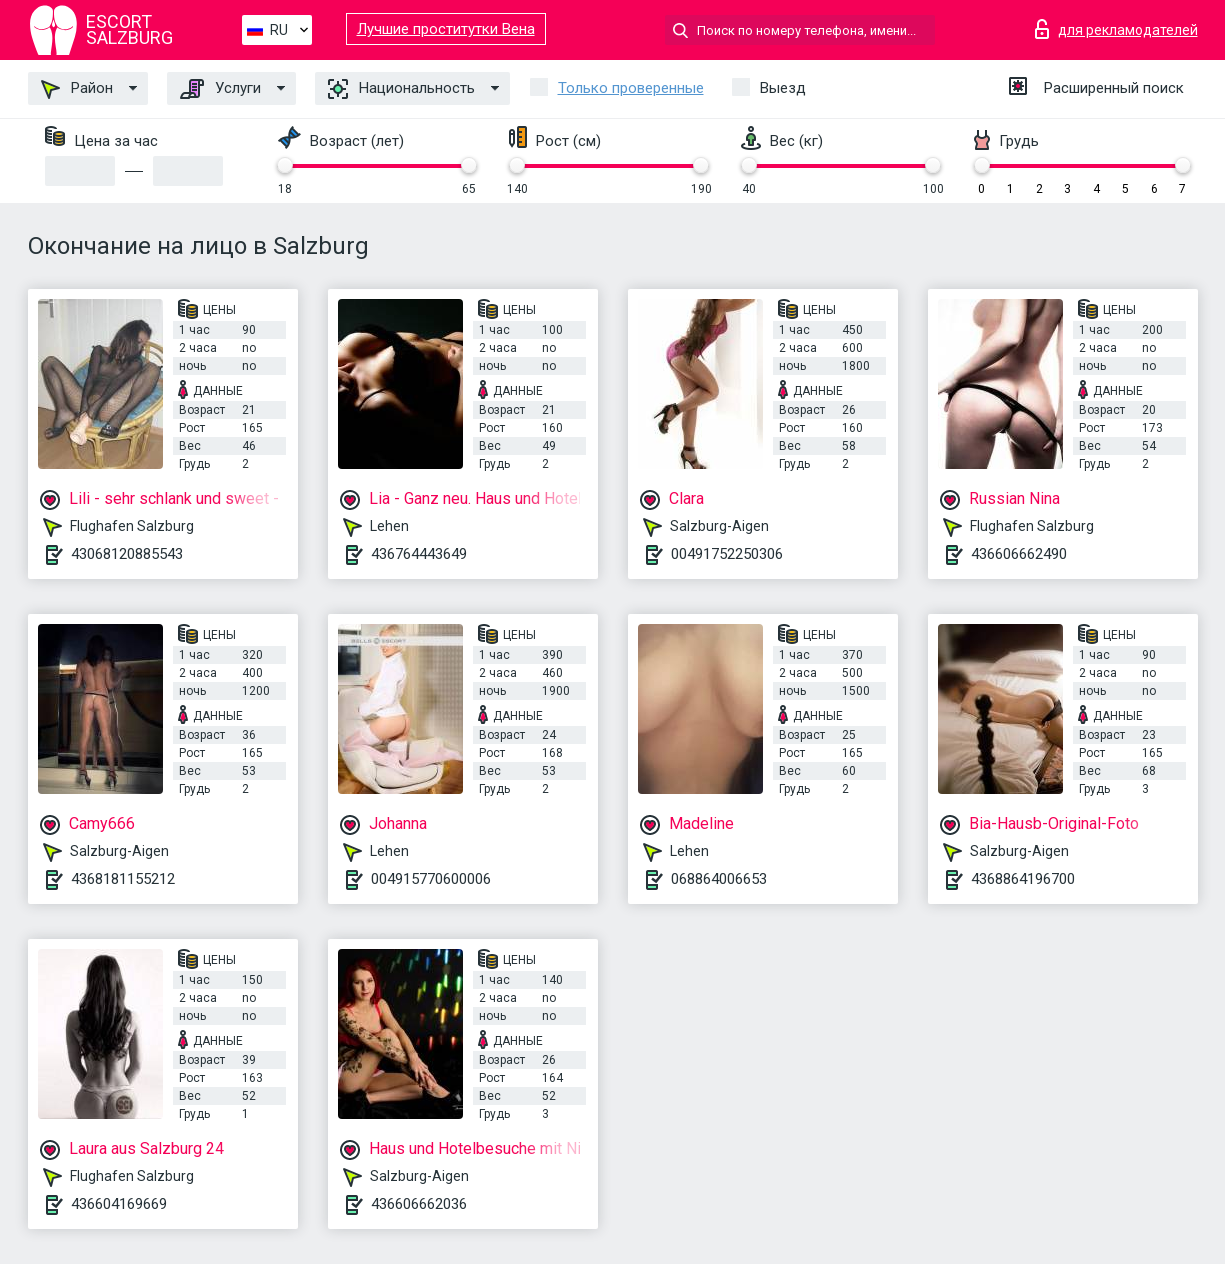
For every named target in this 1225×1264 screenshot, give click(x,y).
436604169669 (119, 1204)
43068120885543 (127, 554)
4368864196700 (1023, 879)
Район (77, 89)
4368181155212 (123, 879)
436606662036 (419, 1204)
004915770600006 (431, 879)
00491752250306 (727, 554)
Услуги (220, 89)
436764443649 (419, 554)
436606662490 (1019, 554)
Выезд (783, 88)
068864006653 (719, 879)
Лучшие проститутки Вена (446, 29)
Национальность (401, 89)
